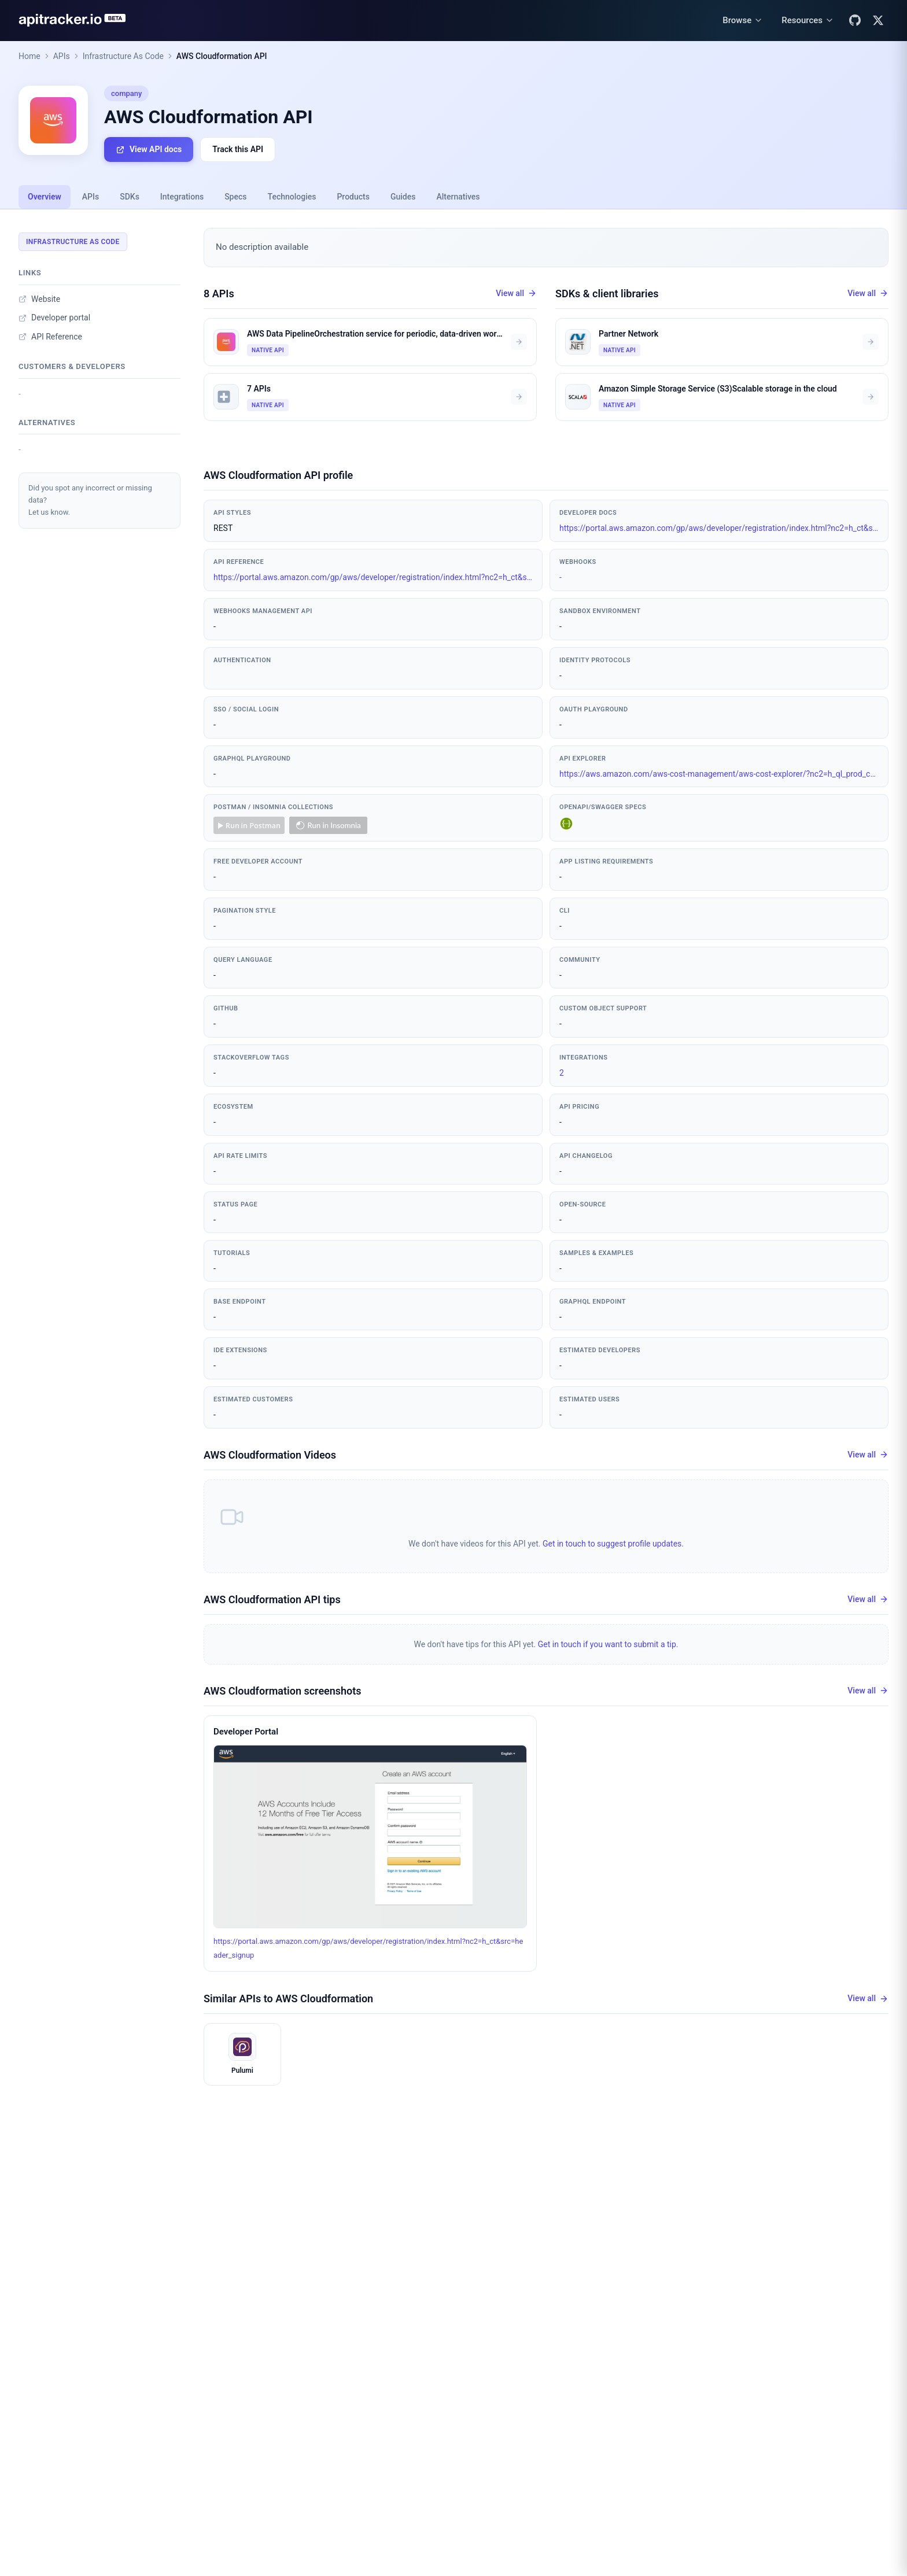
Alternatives (458, 196)
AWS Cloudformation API (221, 56)
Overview (44, 196)
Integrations (182, 196)
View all (516, 293)
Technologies (292, 196)
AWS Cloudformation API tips (272, 1599)
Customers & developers (72, 366)
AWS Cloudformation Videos (270, 1455)
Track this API (237, 149)
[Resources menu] (807, 20)
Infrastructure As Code (123, 56)
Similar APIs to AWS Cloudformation (288, 1998)
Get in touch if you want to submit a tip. (608, 1644)
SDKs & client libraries (606, 293)
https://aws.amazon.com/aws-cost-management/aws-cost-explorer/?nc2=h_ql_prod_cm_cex (719, 773)
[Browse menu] (742, 20)
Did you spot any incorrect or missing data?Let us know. (90, 500)
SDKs (129, 196)
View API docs (149, 149)
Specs (235, 196)
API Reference (50, 336)
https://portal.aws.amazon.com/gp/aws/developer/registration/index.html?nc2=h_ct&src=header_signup (719, 528)
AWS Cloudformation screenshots (283, 1691)
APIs (61, 56)
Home (29, 56)
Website (39, 299)
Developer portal (54, 317)
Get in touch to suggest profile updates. (613, 1543)
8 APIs (219, 293)
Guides (402, 196)
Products (353, 196)
